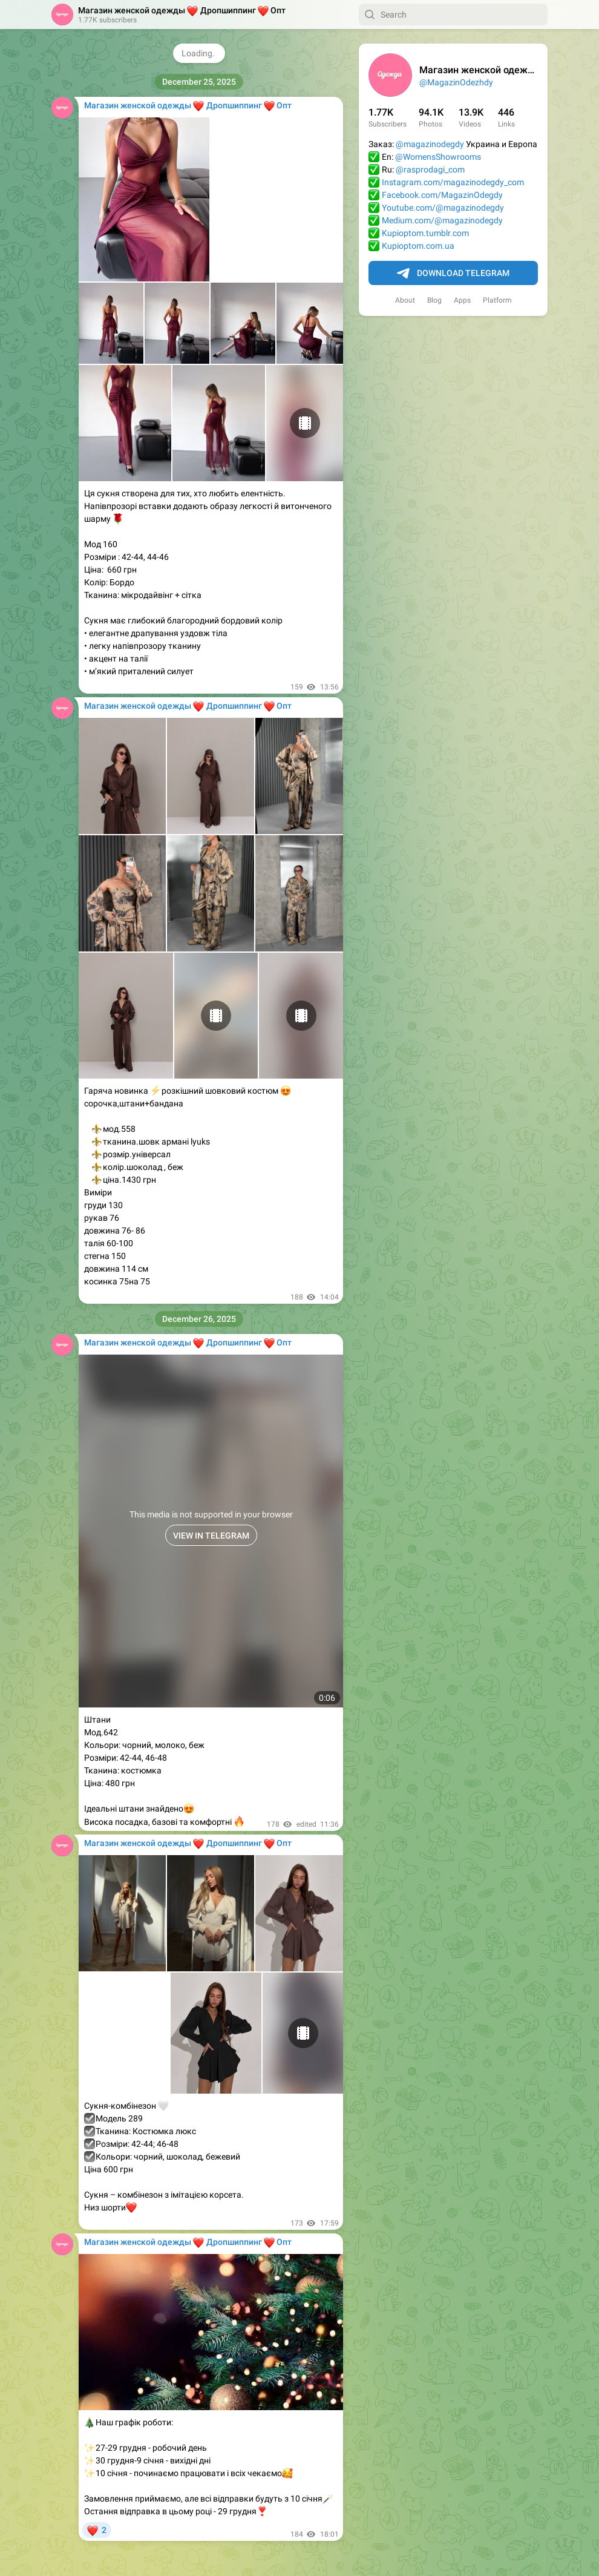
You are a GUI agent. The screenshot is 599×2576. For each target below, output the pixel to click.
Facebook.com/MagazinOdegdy (442, 195)
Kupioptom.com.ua (418, 246)
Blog (434, 300)
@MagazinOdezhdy (456, 82)
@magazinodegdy (430, 144)
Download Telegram (453, 273)
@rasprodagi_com (430, 169)
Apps (462, 300)
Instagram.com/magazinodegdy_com (453, 182)
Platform (497, 300)
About (405, 300)
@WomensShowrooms (438, 157)
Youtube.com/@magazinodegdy (443, 207)
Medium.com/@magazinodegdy (442, 220)
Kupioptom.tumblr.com (425, 233)
